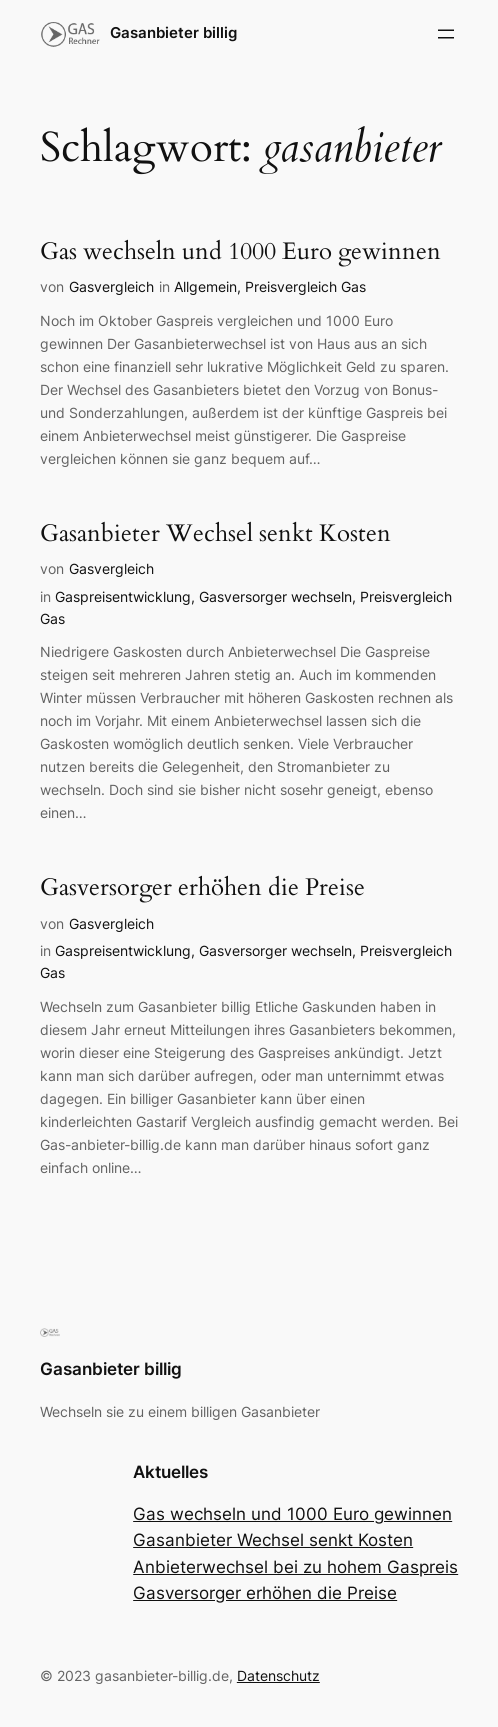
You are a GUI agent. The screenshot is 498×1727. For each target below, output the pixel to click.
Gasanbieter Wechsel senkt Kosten (215, 534)
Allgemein (205, 286)
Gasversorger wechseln (275, 596)
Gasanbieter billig (173, 33)
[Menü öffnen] (446, 34)
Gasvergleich (111, 286)
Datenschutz (278, 1675)
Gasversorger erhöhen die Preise (202, 888)
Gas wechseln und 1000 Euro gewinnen (240, 252)
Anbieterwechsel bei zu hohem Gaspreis (295, 1567)
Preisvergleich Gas (305, 286)
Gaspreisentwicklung (123, 596)
